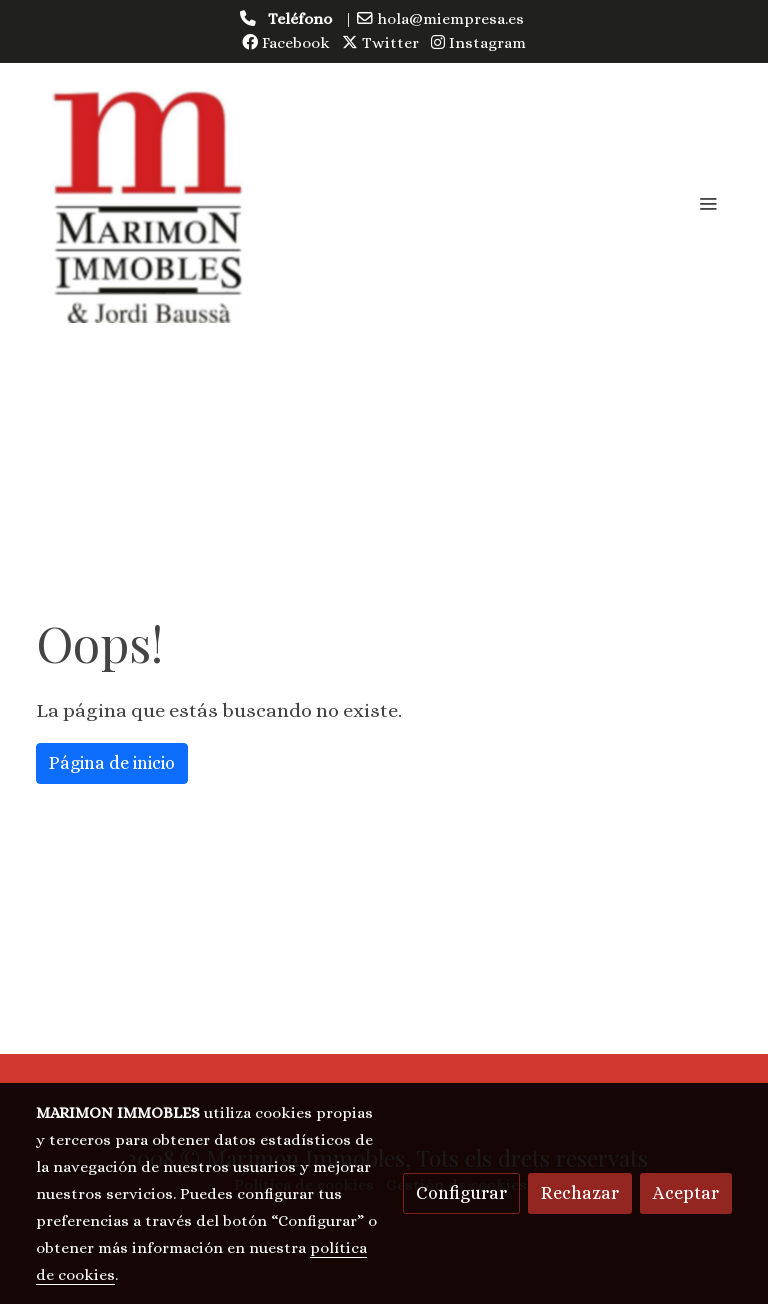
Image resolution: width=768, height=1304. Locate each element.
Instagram (478, 43)
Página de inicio (112, 763)
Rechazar (580, 1193)
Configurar (461, 1193)
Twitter (380, 43)
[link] (148, 203)
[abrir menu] (708, 203)
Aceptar (686, 1193)
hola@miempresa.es (450, 19)
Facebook (286, 43)
